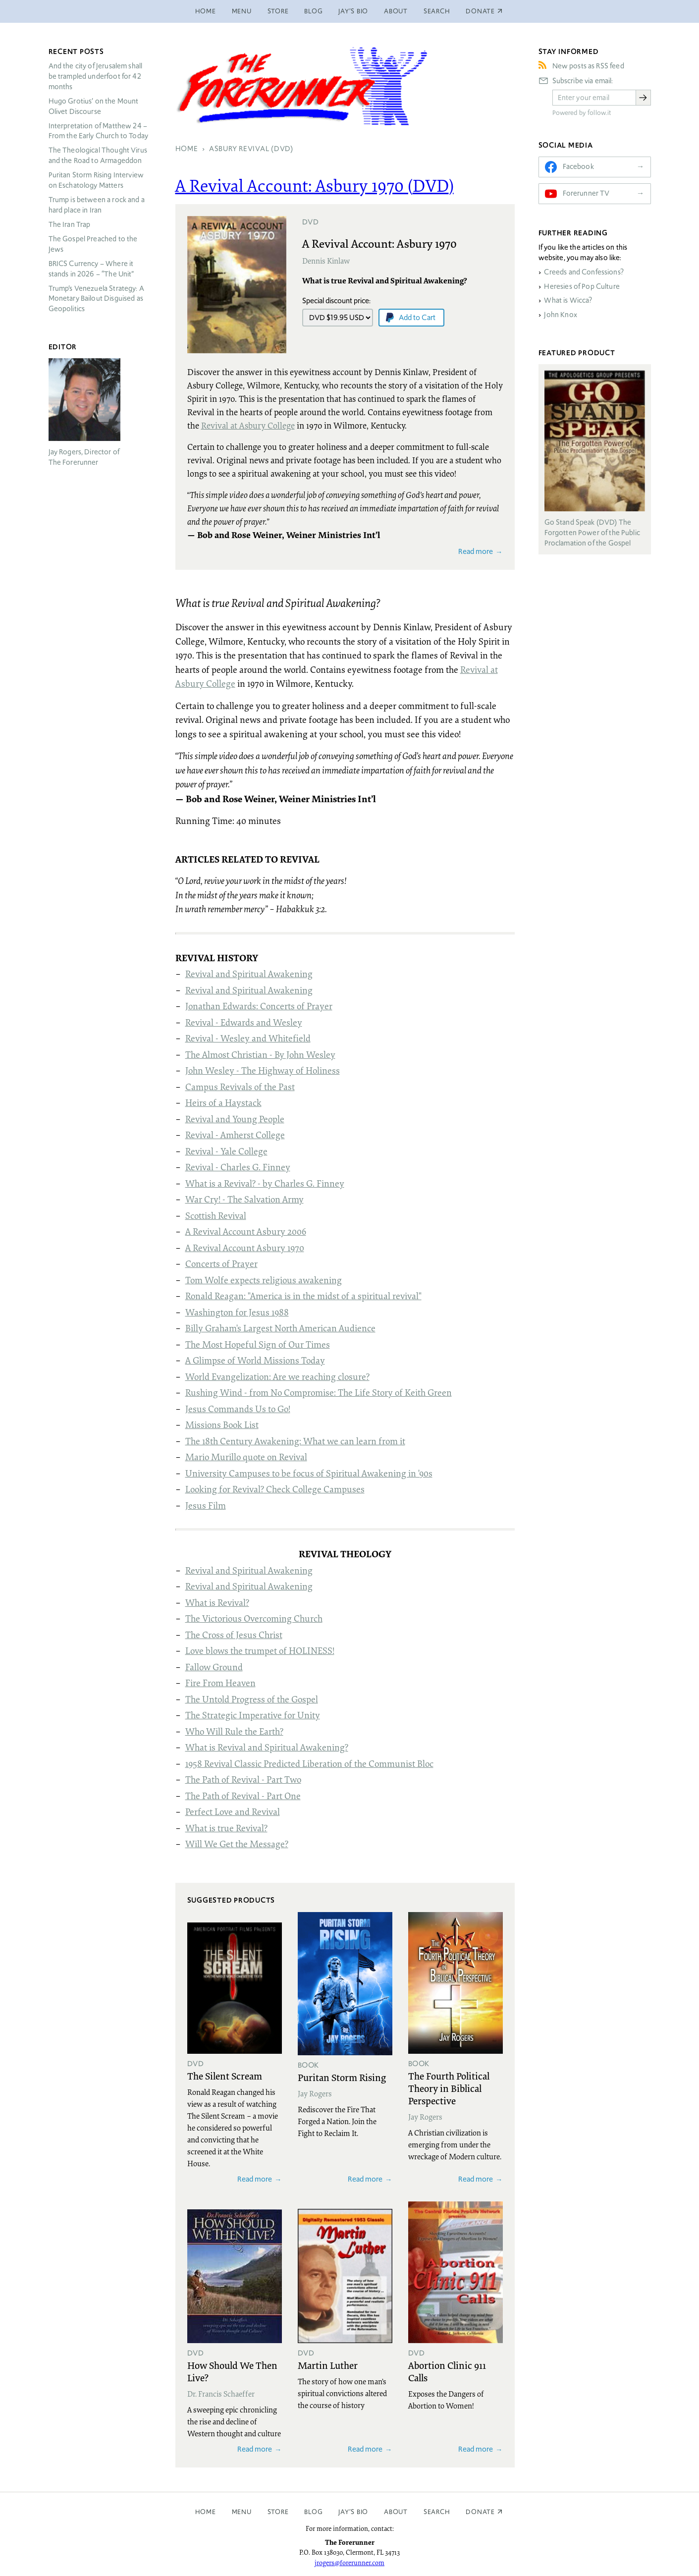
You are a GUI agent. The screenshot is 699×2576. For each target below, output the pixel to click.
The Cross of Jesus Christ (233, 1635)
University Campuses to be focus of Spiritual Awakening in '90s (308, 1473)
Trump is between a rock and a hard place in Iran (97, 205)
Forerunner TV (586, 193)
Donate (480, 2512)
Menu (242, 11)
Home (205, 11)
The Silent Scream (224, 2075)
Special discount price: (336, 300)
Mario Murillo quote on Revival (246, 1457)
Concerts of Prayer (221, 1263)
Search (437, 11)
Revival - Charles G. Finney (237, 1167)
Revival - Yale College (226, 1151)
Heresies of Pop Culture (581, 286)
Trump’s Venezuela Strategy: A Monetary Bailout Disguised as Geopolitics (96, 298)
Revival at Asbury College (248, 425)
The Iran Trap (70, 224)
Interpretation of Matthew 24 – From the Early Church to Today (99, 131)
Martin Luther (328, 2364)
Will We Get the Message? (236, 1844)
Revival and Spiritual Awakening (249, 974)
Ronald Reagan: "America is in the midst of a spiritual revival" (303, 1296)
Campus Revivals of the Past (240, 1087)
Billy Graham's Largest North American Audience (280, 1328)
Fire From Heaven (220, 1683)
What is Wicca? (568, 300)
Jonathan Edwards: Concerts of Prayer (258, 1006)
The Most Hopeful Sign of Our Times (257, 1344)
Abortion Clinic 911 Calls (447, 2371)
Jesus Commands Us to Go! (237, 1409)
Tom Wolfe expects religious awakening (263, 1280)
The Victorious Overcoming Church (254, 1618)
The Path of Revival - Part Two (243, 1779)
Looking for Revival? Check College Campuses (275, 1489)
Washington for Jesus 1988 (237, 1312)
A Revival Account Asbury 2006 (245, 1231)
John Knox (560, 315)
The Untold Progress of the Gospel (251, 1699)
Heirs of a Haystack (223, 1102)
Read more (475, 551)
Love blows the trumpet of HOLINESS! (259, 1650)
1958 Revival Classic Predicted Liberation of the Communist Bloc (309, 1763)
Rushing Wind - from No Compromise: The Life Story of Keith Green (318, 1392)
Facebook (578, 166)
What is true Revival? (226, 1828)
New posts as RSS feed (588, 66)
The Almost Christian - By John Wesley (260, 1054)
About (396, 11)
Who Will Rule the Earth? (234, 1731)
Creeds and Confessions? (583, 272)
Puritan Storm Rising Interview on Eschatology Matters (96, 180)
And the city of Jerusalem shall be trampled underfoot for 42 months (96, 76)
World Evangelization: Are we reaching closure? (277, 1376)
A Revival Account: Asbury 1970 (379, 243)
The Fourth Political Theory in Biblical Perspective (448, 2088)
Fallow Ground (214, 1667)
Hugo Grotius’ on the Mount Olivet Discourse (94, 106)
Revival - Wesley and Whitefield (248, 1038)
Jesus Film (205, 1505)
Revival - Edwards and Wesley (243, 1022)
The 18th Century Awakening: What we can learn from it (295, 1441)
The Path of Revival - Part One (243, 1796)
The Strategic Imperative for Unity (252, 1715)
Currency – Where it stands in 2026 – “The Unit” (91, 269)
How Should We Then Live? (232, 2371)
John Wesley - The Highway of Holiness (262, 1070)
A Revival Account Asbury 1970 (244, 1248)
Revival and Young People (234, 1119)
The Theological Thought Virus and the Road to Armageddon (98, 155)
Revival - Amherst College (235, 1135)
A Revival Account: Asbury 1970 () (314, 185)
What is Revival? (217, 1602)
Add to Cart (417, 317)
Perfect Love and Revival (232, 1811)
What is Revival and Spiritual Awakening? (266, 1747)
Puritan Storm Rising (342, 2077)
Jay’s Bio (353, 11)
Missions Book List (222, 1424)
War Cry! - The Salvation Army (244, 1199)
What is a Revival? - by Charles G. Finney (264, 1183)
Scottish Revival (215, 1215)
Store (278, 11)
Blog (313, 11)
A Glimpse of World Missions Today (255, 1360)
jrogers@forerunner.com (349, 2562)
